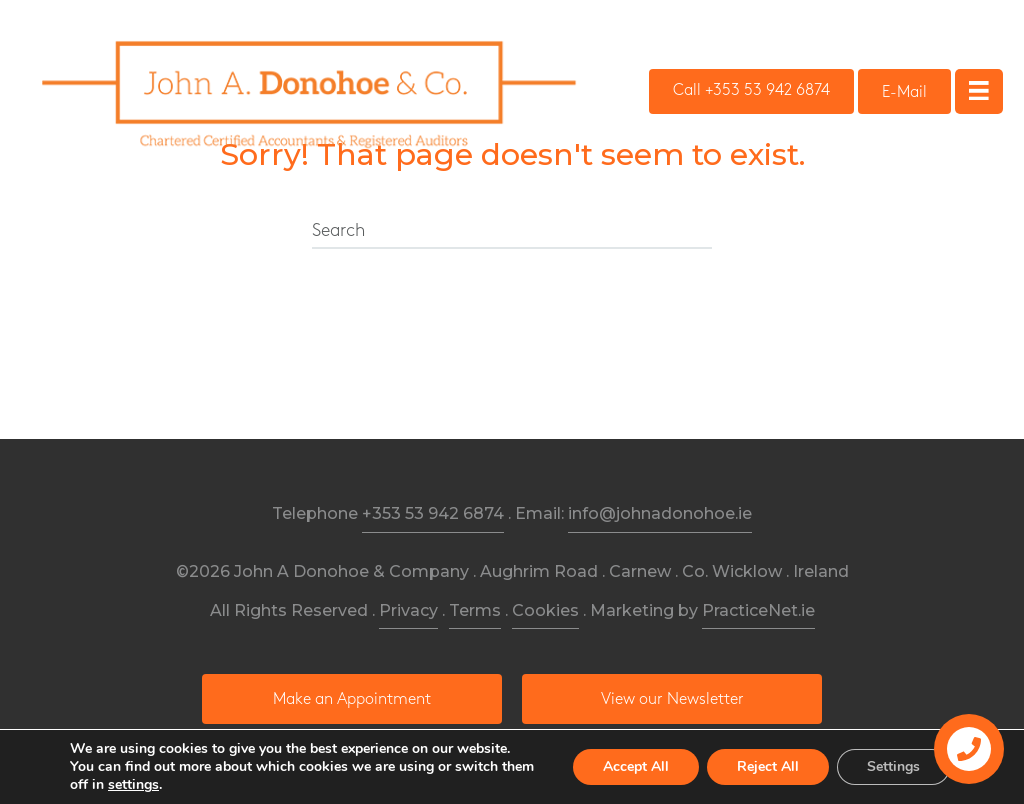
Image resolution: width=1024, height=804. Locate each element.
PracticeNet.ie (758, 610)
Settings (893, 766)
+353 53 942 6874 (433, 513)
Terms (475, 610)
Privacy (408, 610)
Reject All (768, 766)
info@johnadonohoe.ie (660, 513)
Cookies (545, 610)
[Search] (512, 232)
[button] (751, 91)
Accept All (636, 766)
